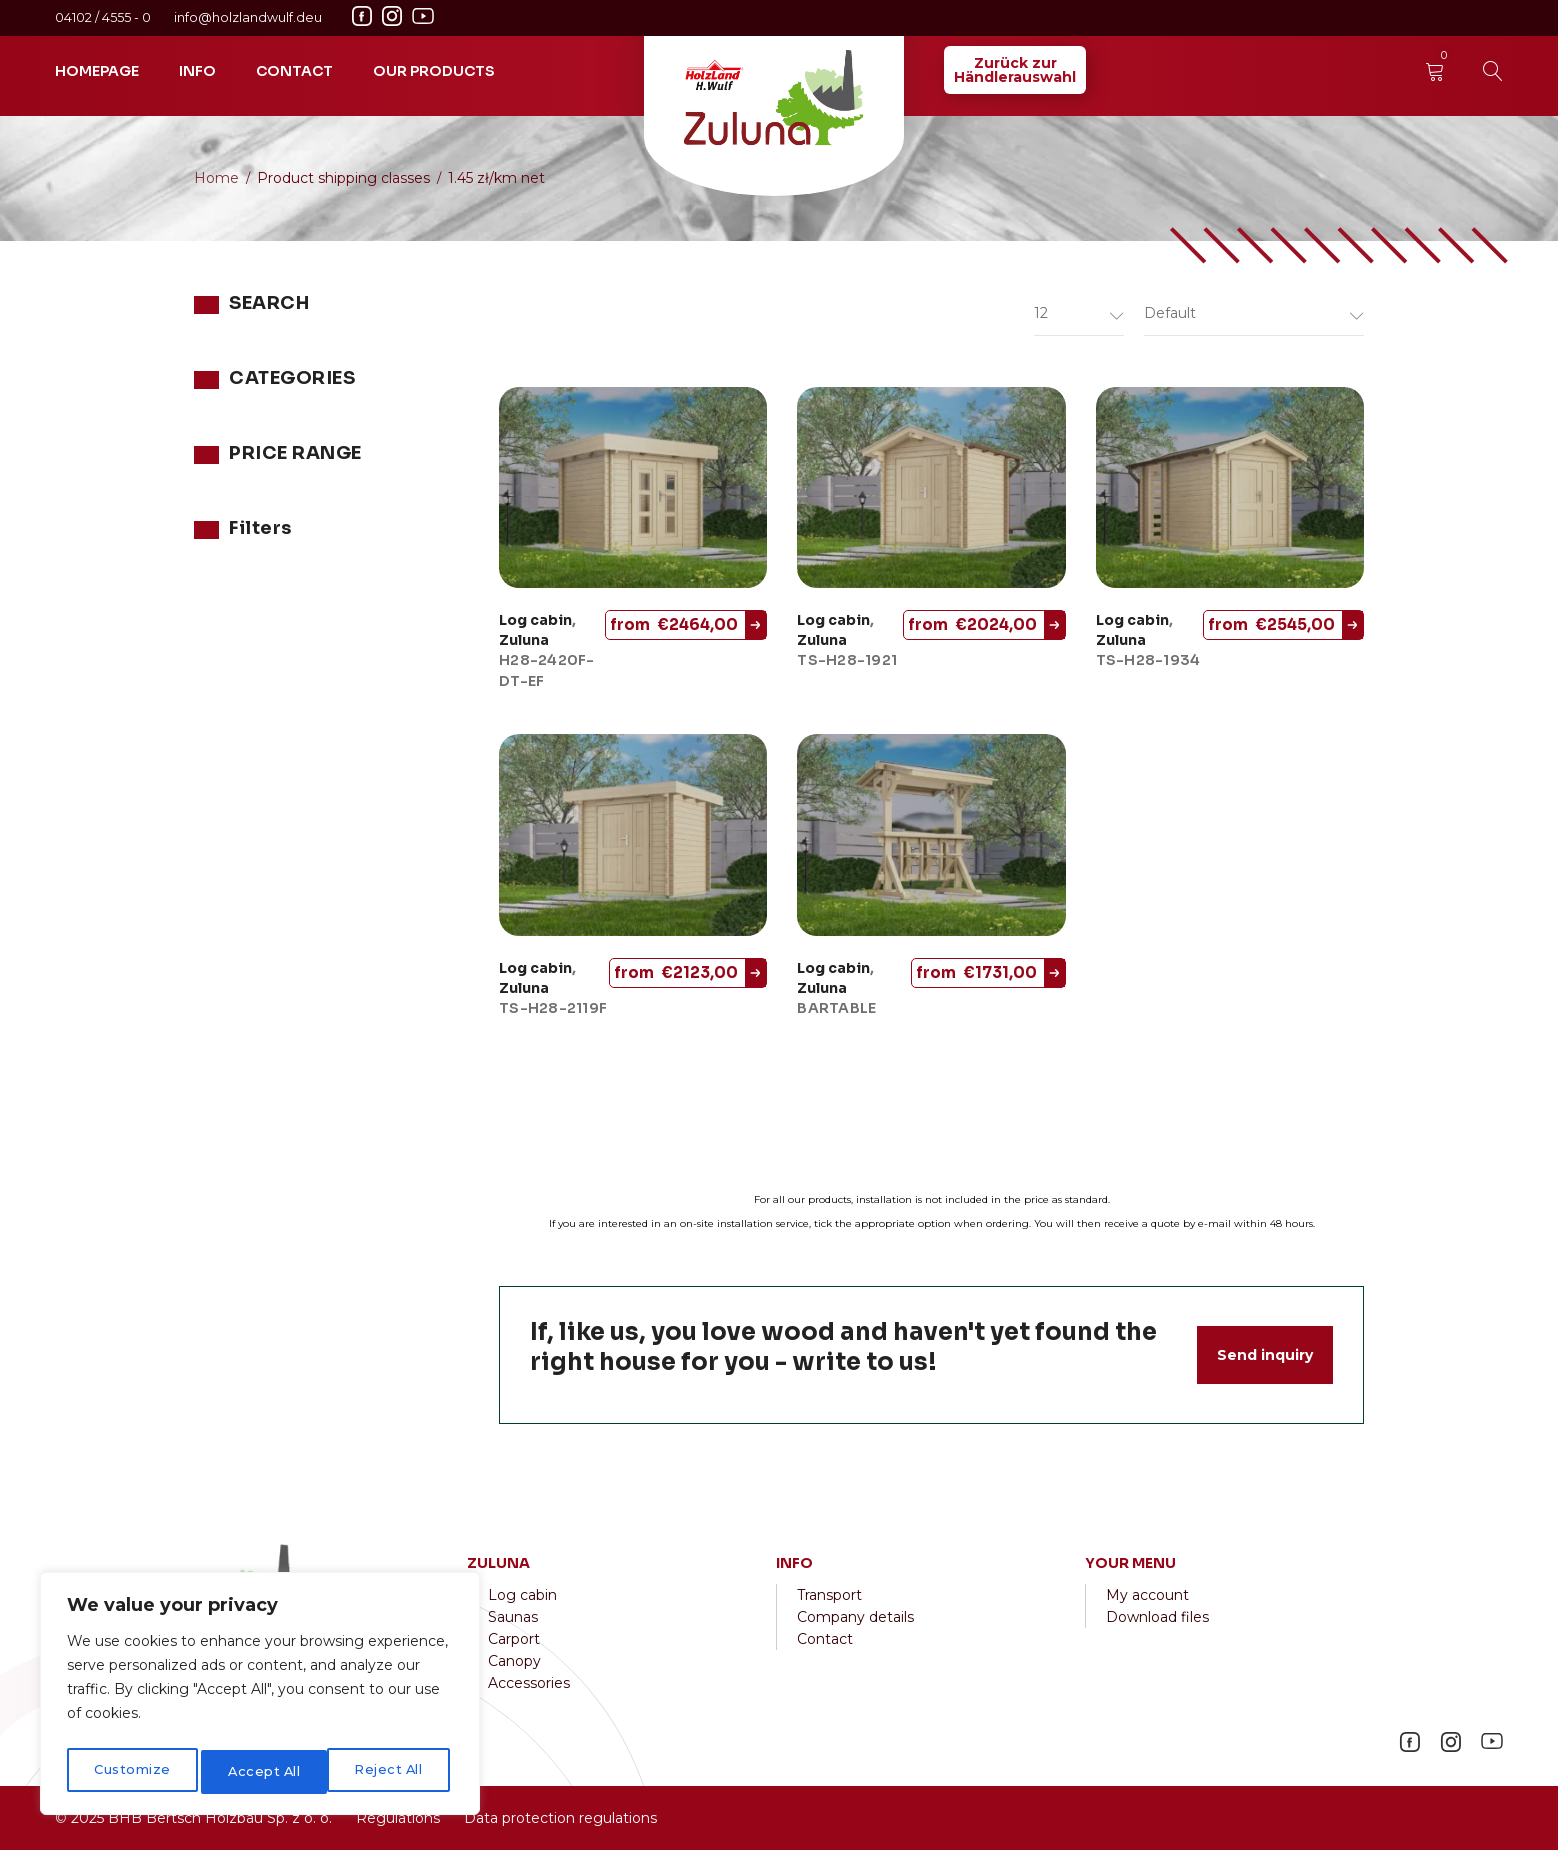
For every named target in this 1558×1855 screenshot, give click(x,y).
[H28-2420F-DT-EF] (633, 493)
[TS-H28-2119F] (633, 840)
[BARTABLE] (931, 840)
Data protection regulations (558, 1823)
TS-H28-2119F (553, 1013)
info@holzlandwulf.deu (248, 17)
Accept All (391, 1772)
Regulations (398, 1823)
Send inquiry (1265, 1360)
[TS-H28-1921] (931, 493)
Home (216, 178)
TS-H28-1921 (847, 666)
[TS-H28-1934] (1230, 493)
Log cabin (535, 626)
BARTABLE (836, 1013)
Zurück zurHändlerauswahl (1015, 70)
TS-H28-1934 (1148, 666)
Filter (414, 635)
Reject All (262, 1772)
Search (429, 357)
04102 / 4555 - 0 (104, 17)
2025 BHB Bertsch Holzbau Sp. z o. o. (201, 1823)
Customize (131, 1772)
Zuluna (218, 487)
